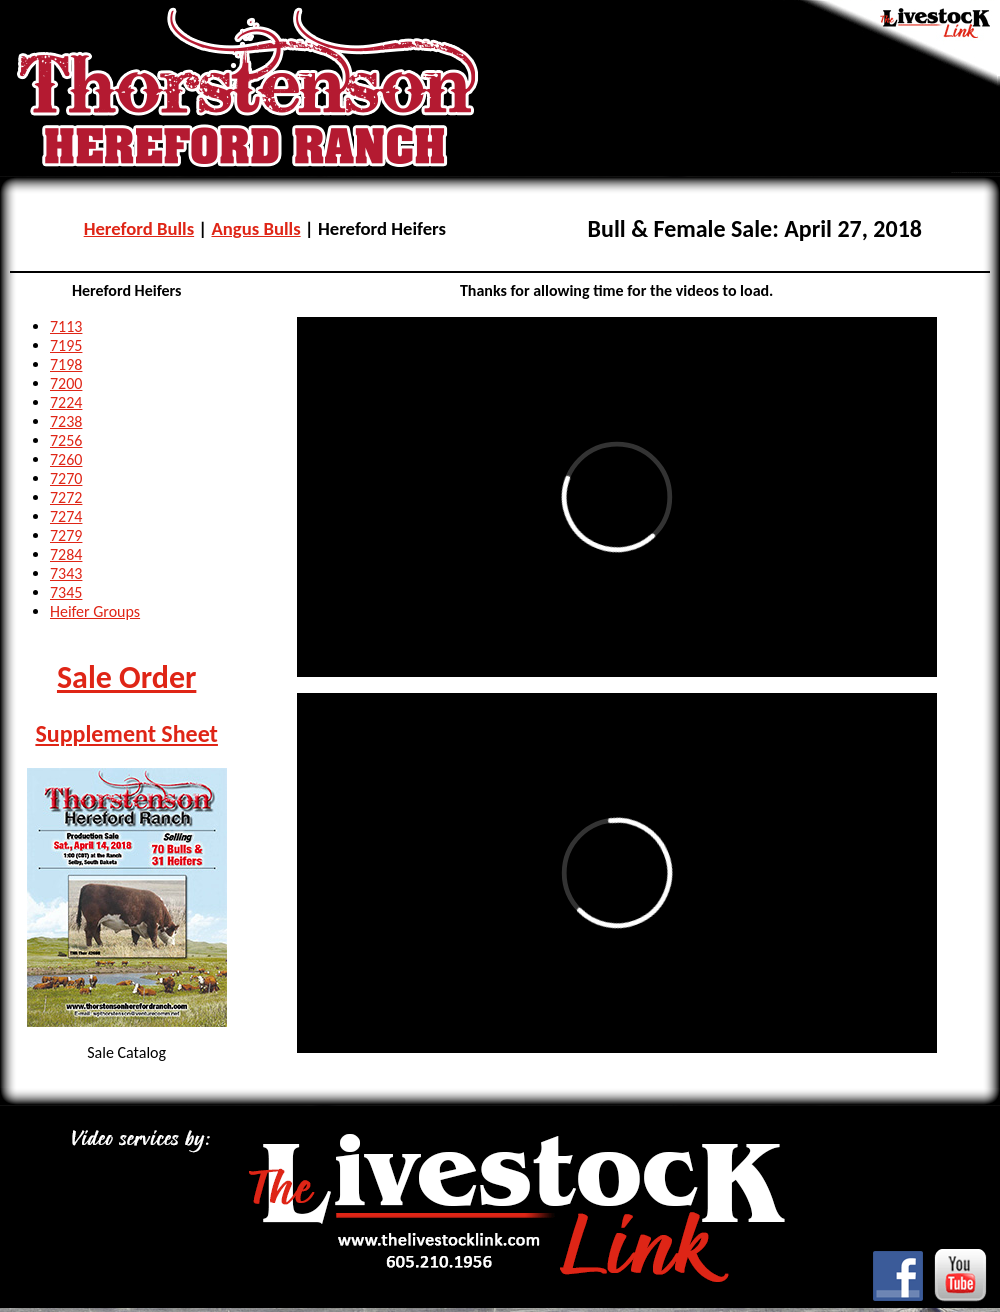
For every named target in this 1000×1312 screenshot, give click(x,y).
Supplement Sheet (126, 733)
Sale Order (126, 677)
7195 (66, 345)
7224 (66, 402)
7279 (66, 535)
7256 (66, 440)
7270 (66, 478)
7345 (66, 592)
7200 (66, 383)
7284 (66, 554)
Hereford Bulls (139, 228)
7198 (66, 364)
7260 (66, 459)
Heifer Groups (95, 611)
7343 (66, 573)
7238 (66, 421)
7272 (66, 497)
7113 (66, 326)
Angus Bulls (255, 228)
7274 (66, 516)
